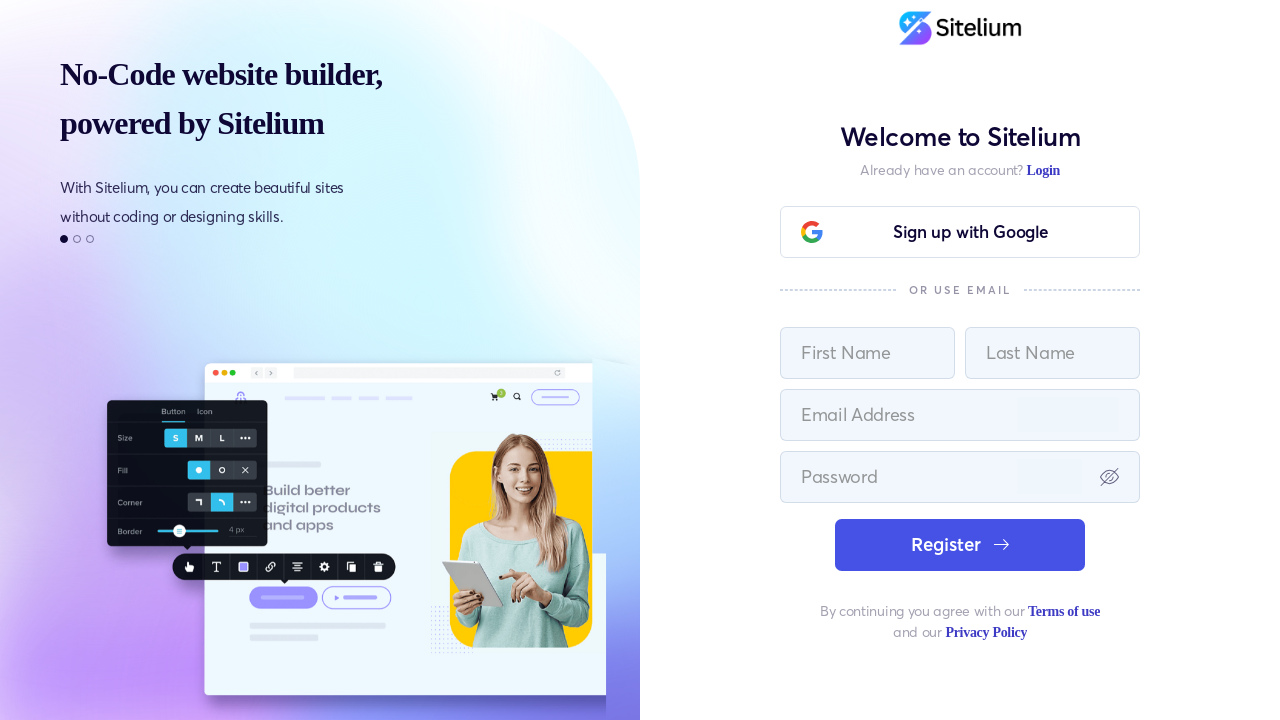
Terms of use (1064, 611)
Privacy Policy (986, 632)
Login (1043, 170)
